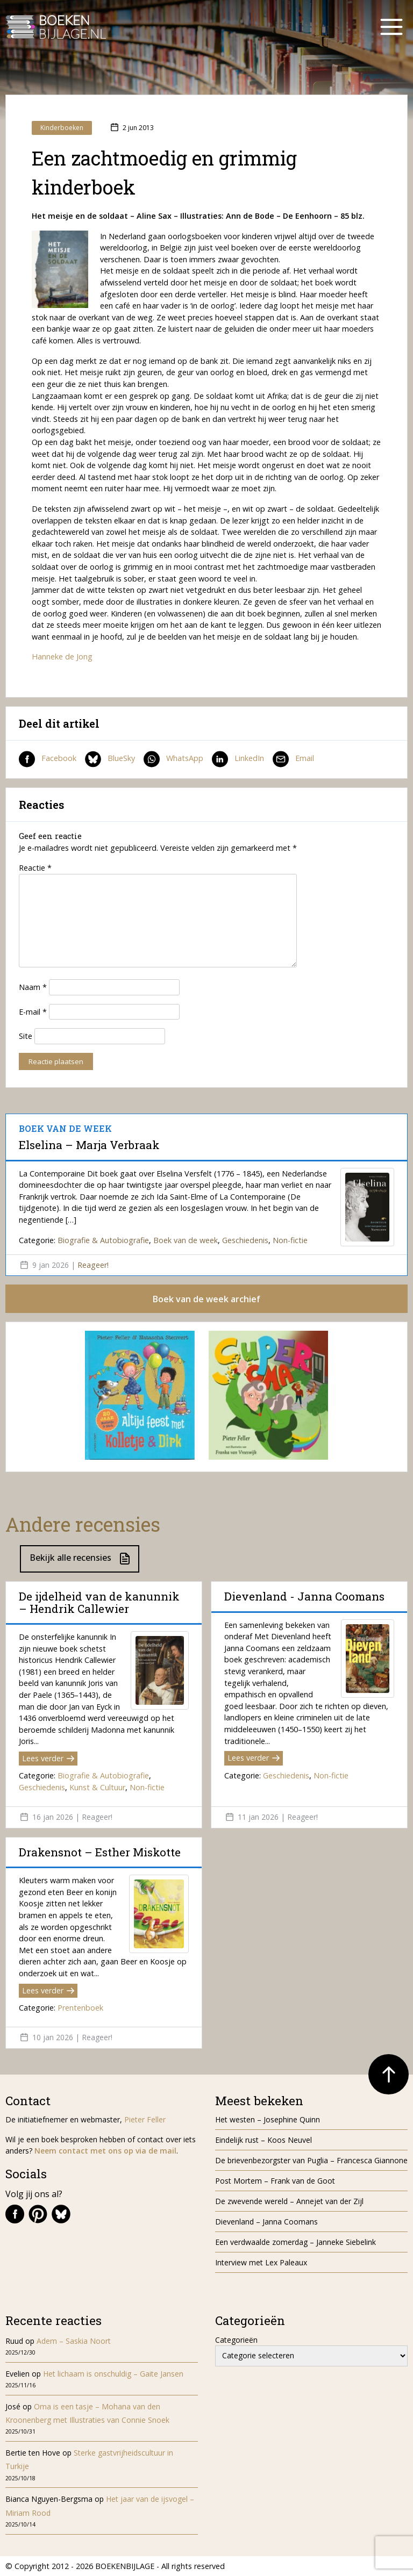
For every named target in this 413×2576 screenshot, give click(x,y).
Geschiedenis (245, 1240)
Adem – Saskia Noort (74, 2341)
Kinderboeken (61, 127)
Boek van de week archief (206, 1299)
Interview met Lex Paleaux (261, 2262)
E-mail (33, 1012)
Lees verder (48, 1758)
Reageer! (93, 1265)
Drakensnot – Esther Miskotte (100, 1852)
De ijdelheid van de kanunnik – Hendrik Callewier (99, 1602)
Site (25, 1036)
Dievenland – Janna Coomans (266, 2221)
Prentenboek (80, 2008)
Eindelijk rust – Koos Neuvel (263, 2140)
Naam (33, 987)
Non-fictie (290, 1240)
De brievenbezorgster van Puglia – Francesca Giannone (311, 2160)
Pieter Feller (145, 2119)
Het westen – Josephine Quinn (267, 2119)
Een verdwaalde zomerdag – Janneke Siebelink (295, 2242)
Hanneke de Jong (62, 656)
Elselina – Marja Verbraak (89, 1144)
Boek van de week (185, 1240)
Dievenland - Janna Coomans (304, 1596)
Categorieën (236, 2340)
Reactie (35, 868)
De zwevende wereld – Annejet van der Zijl (289, 2201)
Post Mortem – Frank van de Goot (275, 2181)
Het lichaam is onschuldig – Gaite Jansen (113, 2374)
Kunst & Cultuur (97, 1787)
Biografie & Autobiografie (103, 1240)
